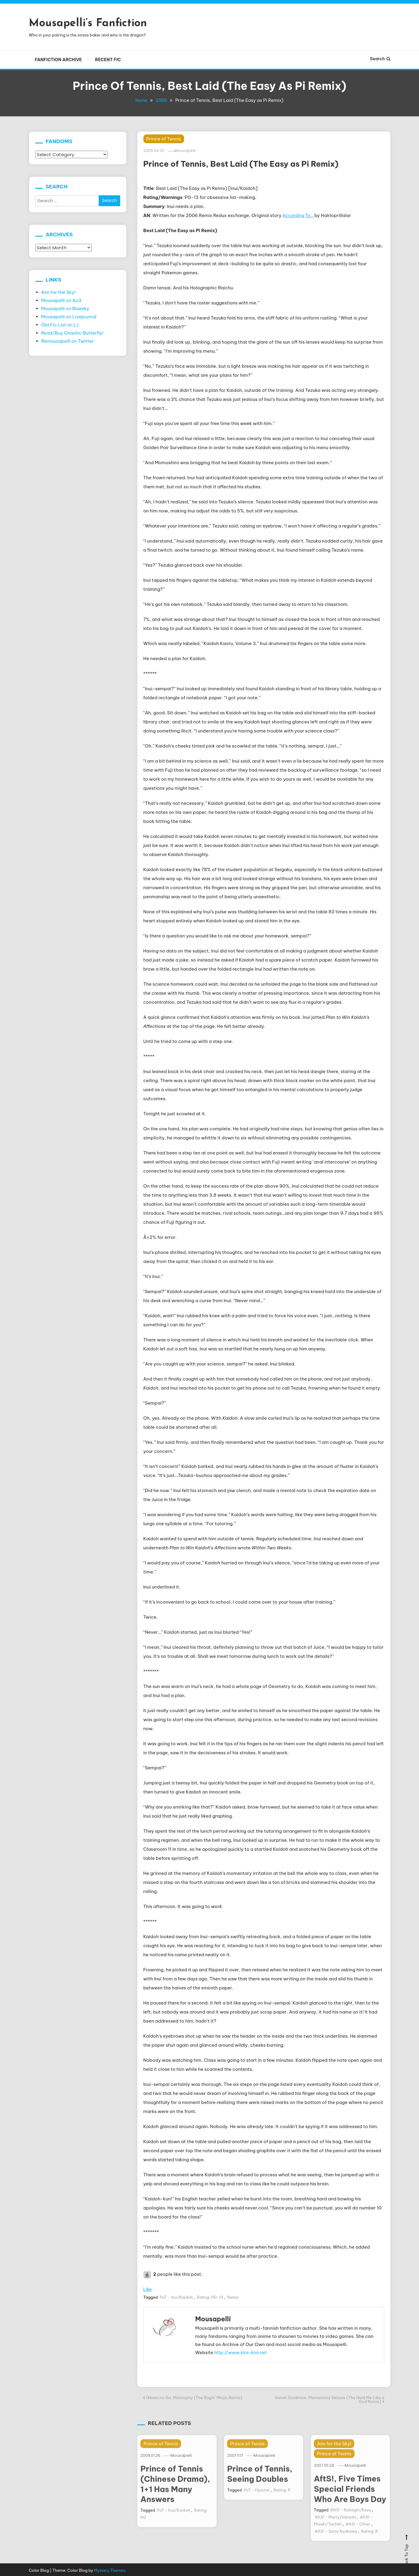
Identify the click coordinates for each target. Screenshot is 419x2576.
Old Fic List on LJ (60, 325)
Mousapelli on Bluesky (65, 308)
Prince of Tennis (163, 139)
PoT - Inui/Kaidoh (176, 2297)
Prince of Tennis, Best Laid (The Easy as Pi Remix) (241, 164)
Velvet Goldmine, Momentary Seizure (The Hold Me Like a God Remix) (331, 2399)
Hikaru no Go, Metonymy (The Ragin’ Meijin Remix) (199, 2398)
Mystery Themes (109, 2568)
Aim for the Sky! (58, 292)
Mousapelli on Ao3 (61, 300)
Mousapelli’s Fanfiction (88, 23)
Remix (233, 2297)
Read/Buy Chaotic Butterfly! (72, 333)
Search (380, 58)
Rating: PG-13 (210, 2297)
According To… (299, 215)
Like (147, 2289)
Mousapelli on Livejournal (69, 317)
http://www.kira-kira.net (242, 2352)
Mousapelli (189, 150)
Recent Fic (108, 59)
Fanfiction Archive (58, 59)
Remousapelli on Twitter (67, 341)
